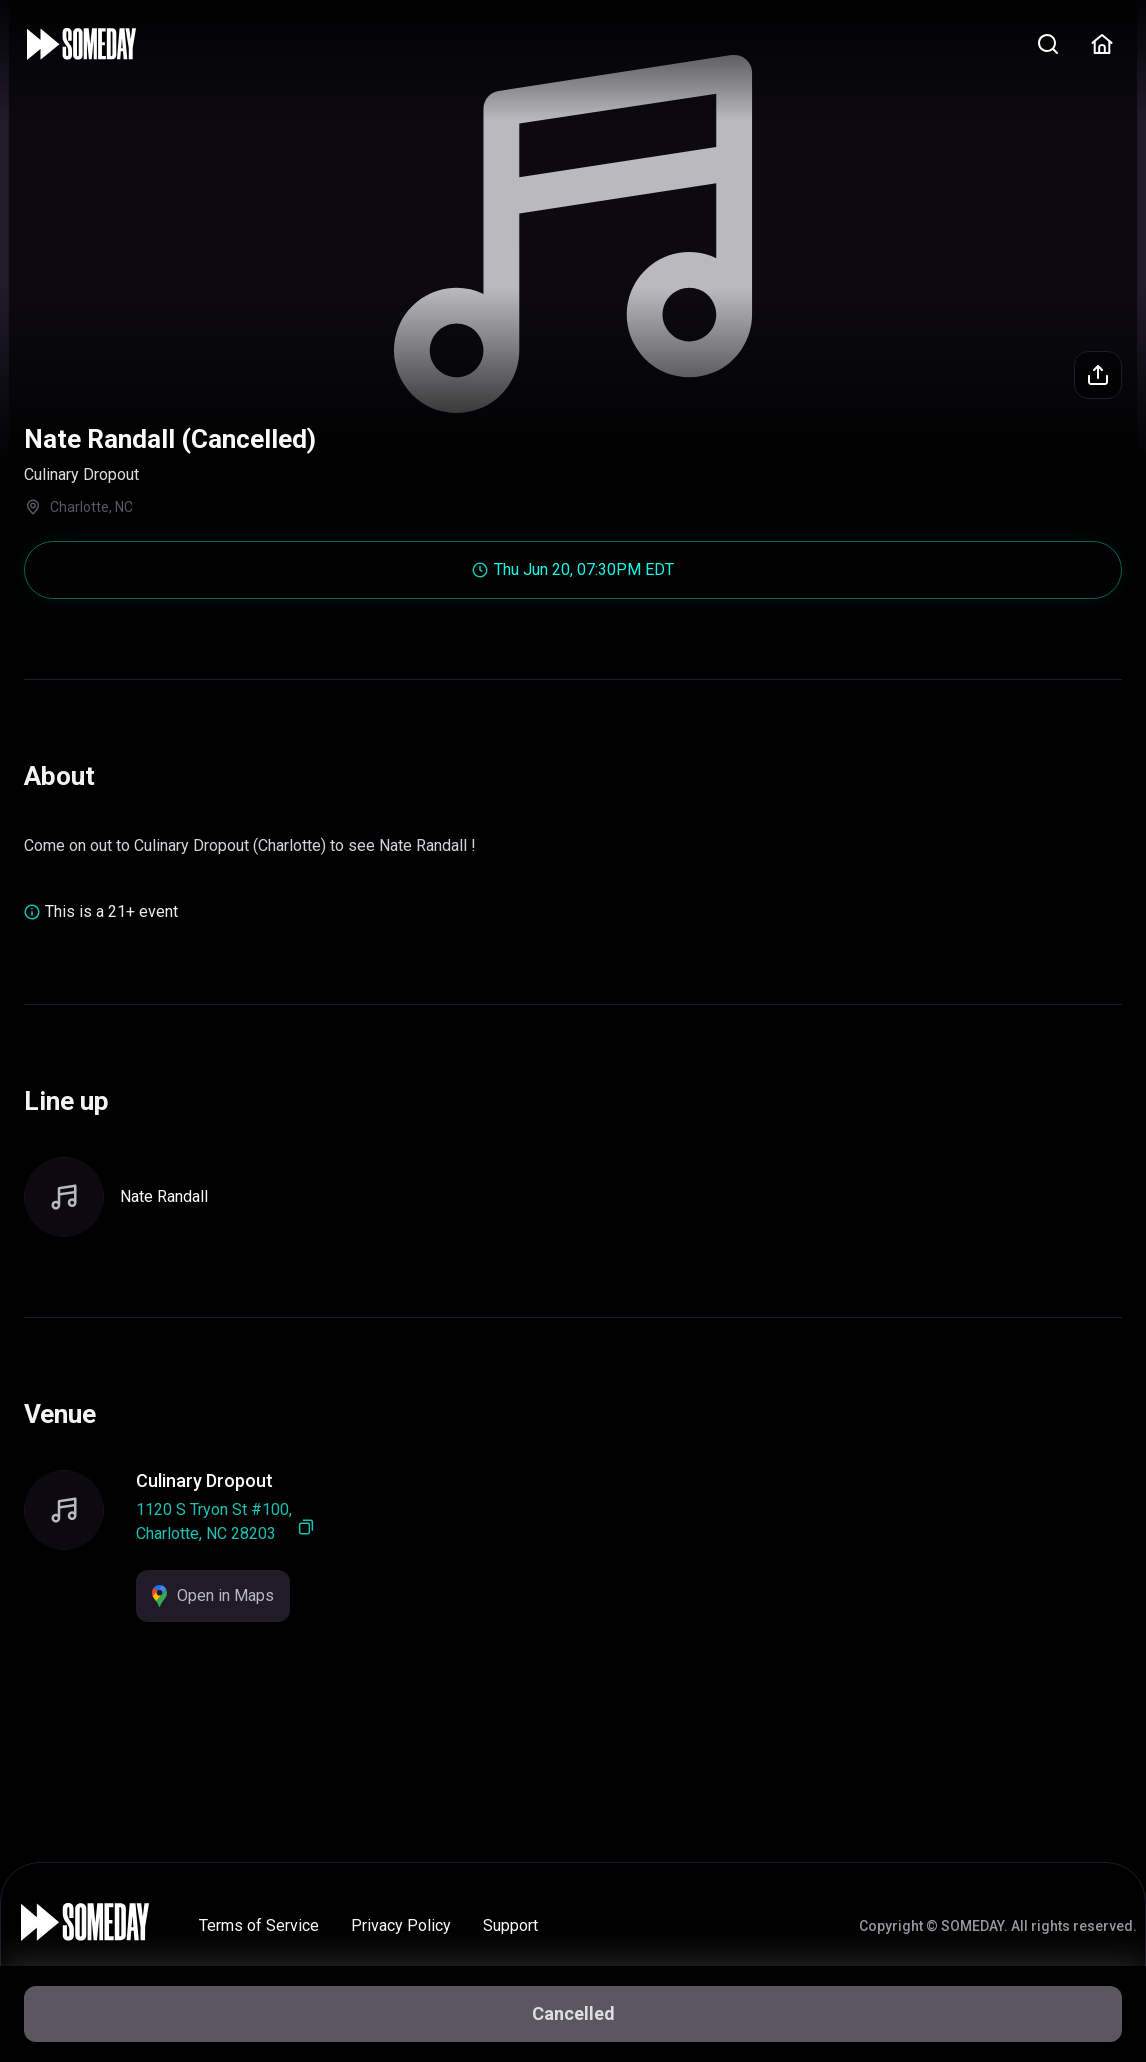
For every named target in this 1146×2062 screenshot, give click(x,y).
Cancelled (573, 2013)
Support (510, 1925)
